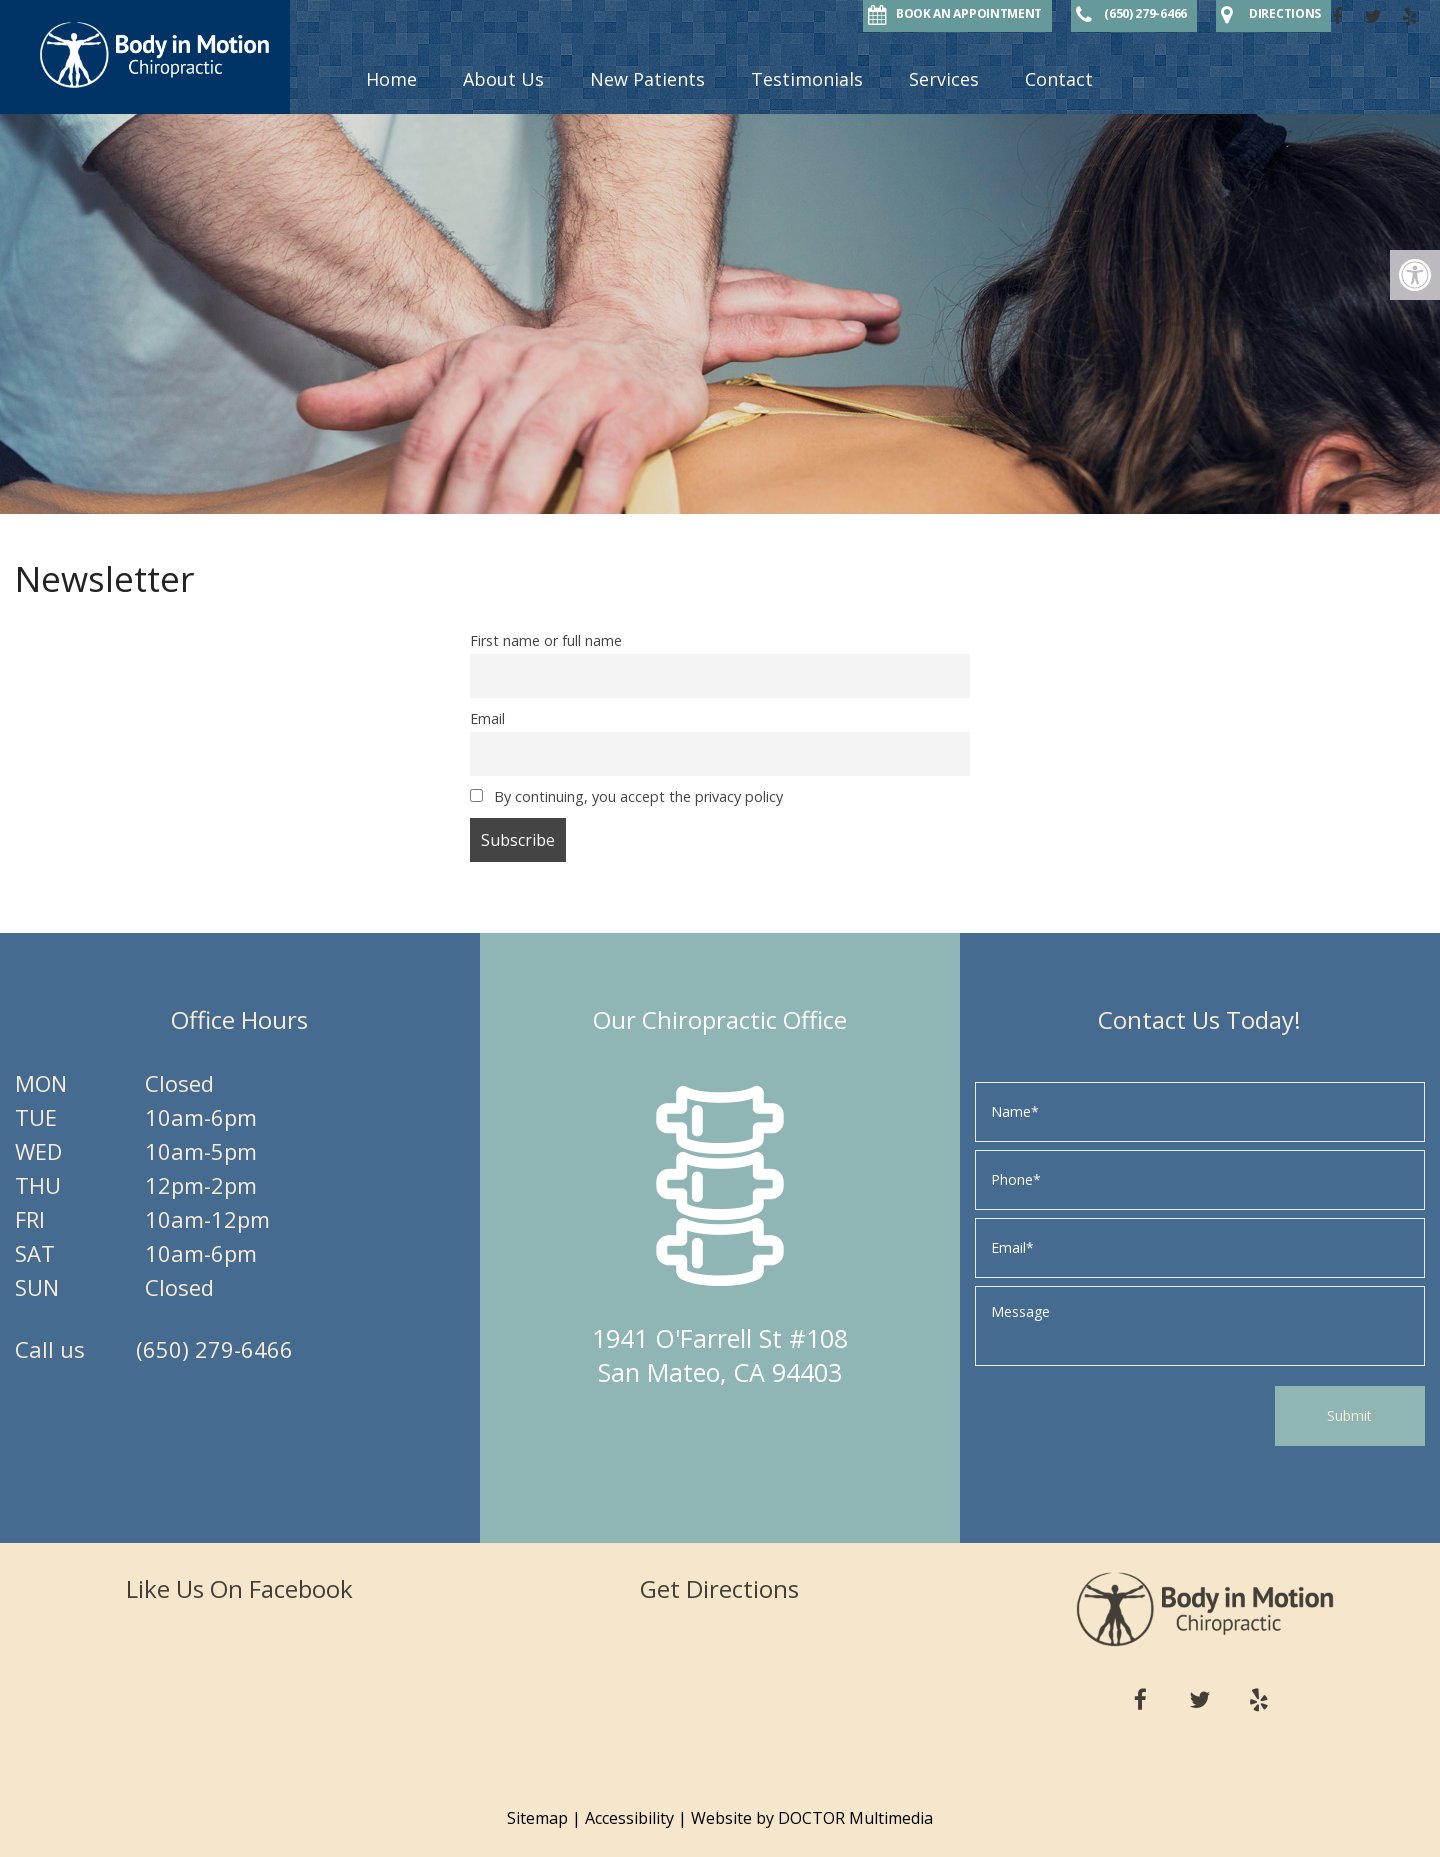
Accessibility (629, 1818)
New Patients (647, 79)
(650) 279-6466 (214, 1349)
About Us (503, 79)
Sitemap (537, 1818)
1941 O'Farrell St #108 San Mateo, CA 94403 (720, 1355)
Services (944, 79)
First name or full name (546, 640)
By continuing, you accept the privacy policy (626, 796)
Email (487, 718)
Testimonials (807, 79)
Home (391, 79)
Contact (1059, 79)
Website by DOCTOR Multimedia (812, 1818)
